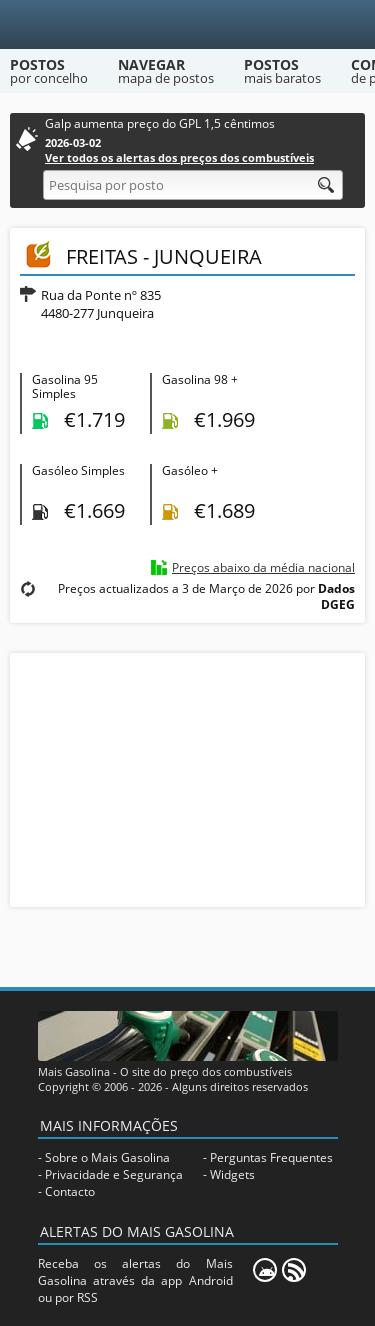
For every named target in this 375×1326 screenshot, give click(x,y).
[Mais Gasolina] (187, 24)
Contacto (70, 1191)
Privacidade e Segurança (114, 1174)
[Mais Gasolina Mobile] (265, 1270)
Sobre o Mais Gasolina (107, 1157)
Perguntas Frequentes (271, 1157)
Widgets (232, 1174)
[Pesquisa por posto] (193, 185)
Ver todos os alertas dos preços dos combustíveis (179, 157)
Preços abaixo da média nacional (263, 567)
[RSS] (294, 1270)
